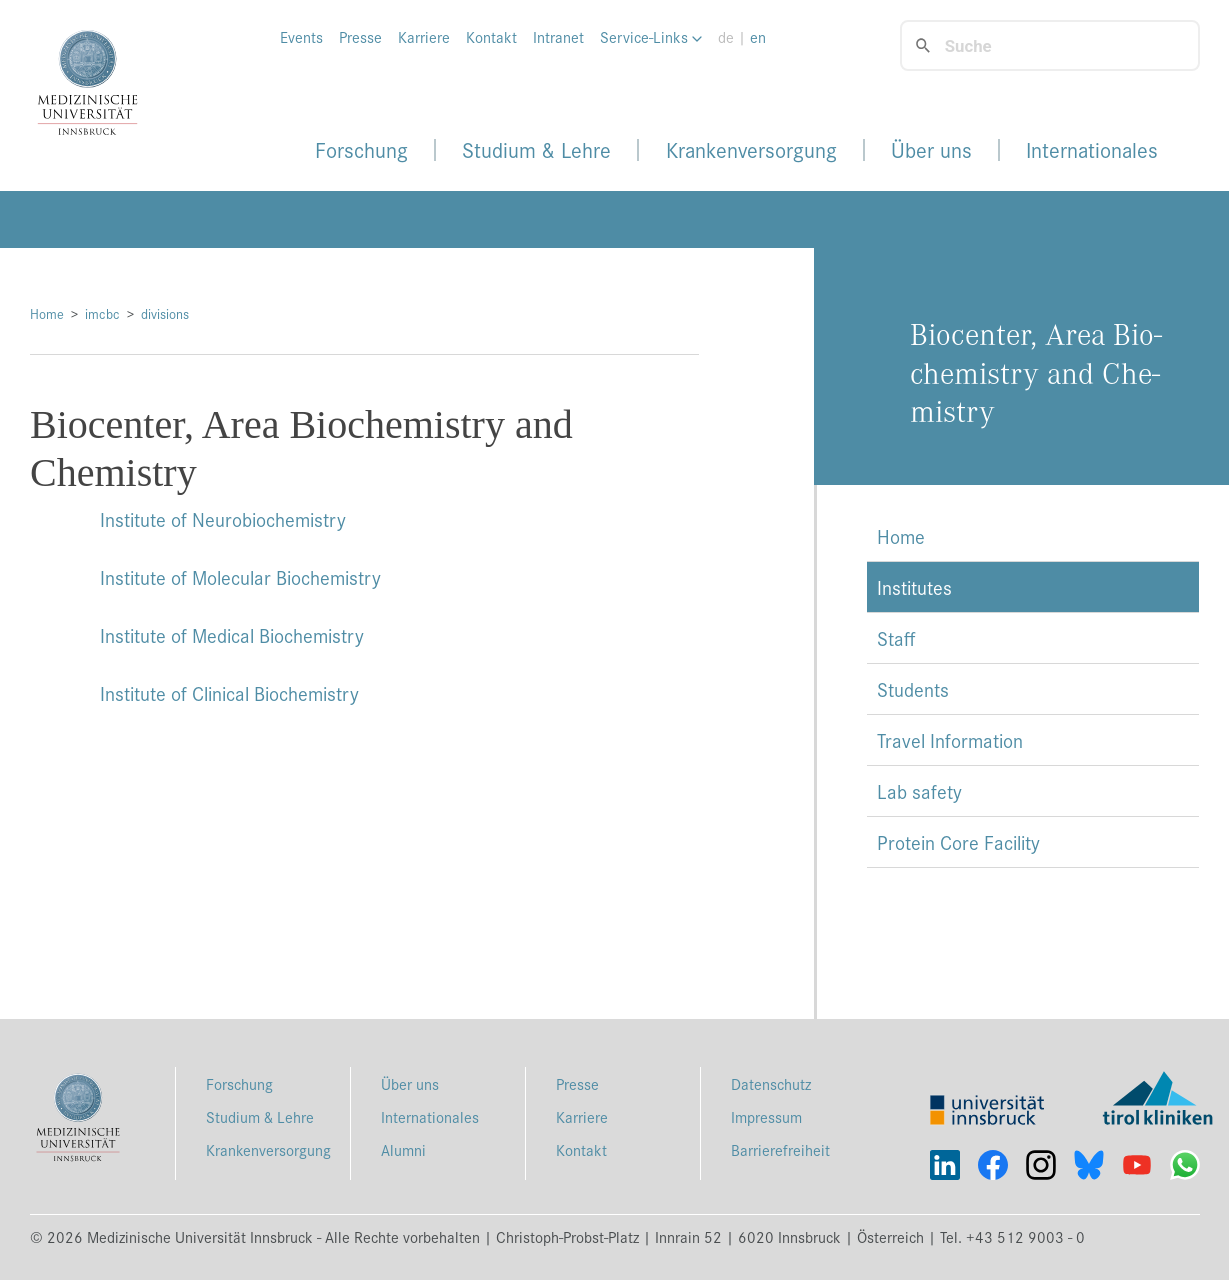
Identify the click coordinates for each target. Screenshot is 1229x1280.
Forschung (361, 150)
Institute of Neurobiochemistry (223, 519)
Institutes (914, 587)
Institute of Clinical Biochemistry (229, 693)
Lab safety (919, 791)
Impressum (766, 1116)
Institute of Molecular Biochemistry (240, 577)
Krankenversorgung (751, 150)
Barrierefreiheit (780, 1149)
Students (913, 689)
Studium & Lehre (536, 150)
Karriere (424, 37)
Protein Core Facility (958, 842)
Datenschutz (771, 1083)
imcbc (102, 313)
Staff (896, 638)
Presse (360, 37)
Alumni (403, 1149)
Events (301, 37)
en (758, 37)
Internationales (1092, 150)
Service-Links (651, 37)
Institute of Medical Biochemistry (232, 635)
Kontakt (491, 37)
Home (47, 313)
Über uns (931, 150)
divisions (165, 313)
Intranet (558, 37)
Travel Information (950, 740)
